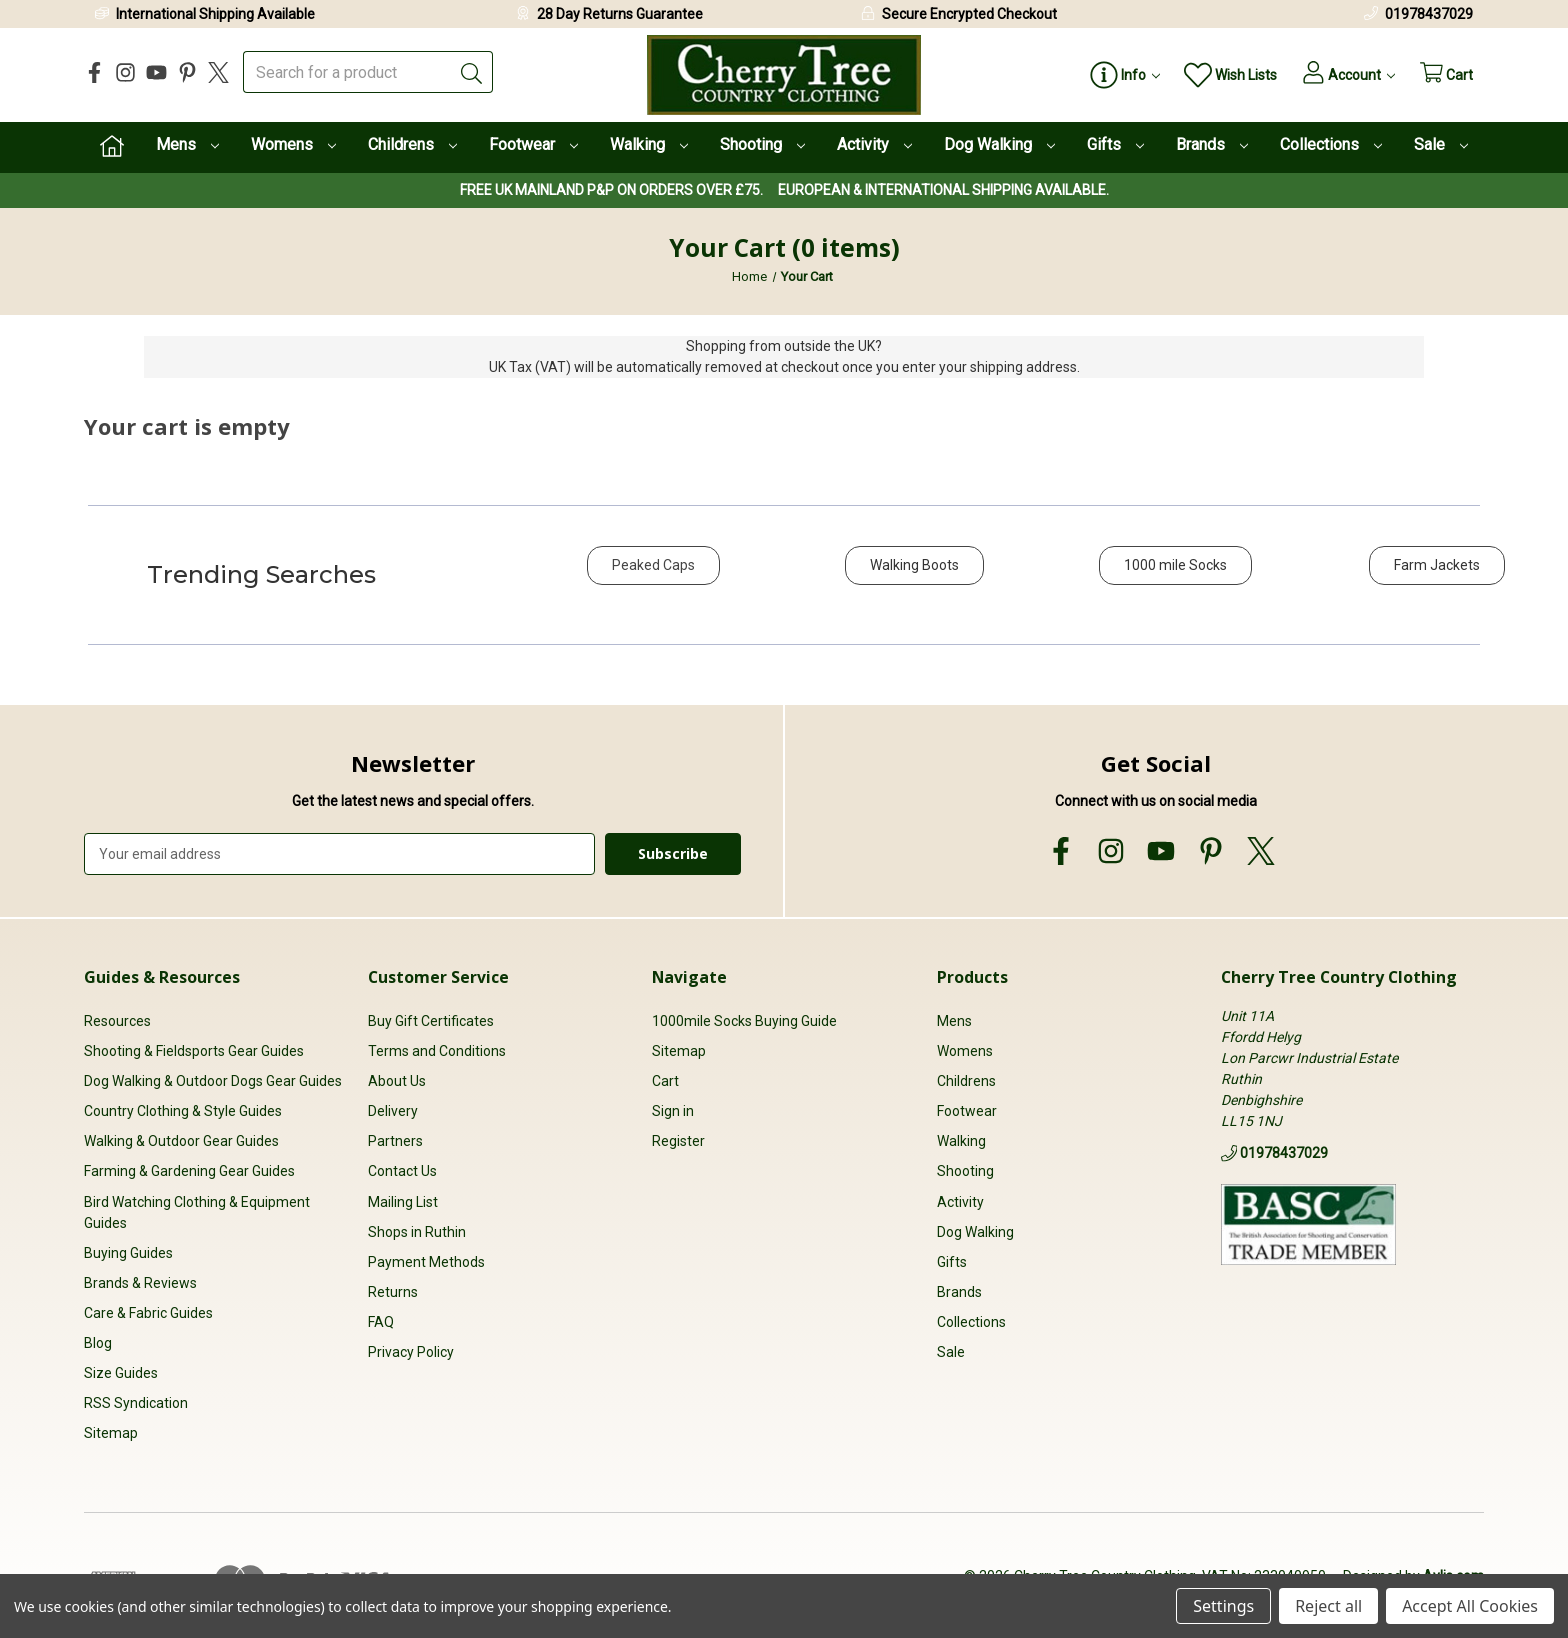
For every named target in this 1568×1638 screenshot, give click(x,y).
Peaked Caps (653, 565)
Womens (293, 144)
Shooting (762, 144)
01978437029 (1429, 14)
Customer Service (438, 976)
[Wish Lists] (1220, 75)
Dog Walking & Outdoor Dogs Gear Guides (213, 1081)
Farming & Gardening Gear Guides (189, 1171)
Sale (1441, 144)
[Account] (1341, 75)
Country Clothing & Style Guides (183, 1111)
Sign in (673, 1111)
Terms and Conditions (437, 1051)
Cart (665, 1081)
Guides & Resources (162, 976)
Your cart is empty (187, 426)
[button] (653, 575)
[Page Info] (1114, 75)
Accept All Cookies (1470, 1606)
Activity (874, 144)
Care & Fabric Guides (148, 1312)
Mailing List (403, 1201)
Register (678, 1141)
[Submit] (472, 72)
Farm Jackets (1437, 565)
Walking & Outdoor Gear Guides (181, 1141)
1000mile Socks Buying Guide (744, 1020)
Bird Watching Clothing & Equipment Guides (197, 1211)
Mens (187, 144)
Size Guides (121, 1372)
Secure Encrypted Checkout (969, 14)
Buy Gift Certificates (431, 1020)
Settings (1223, 1606)
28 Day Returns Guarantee (620, 14)
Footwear (533, 144)
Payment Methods (426, 1261)
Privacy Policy (411, 1351)
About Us (397, 1081)
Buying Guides (128, 1252)
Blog (98, 1342)
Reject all (1328, 1606)
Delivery (393, 1111)
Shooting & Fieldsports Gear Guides (194, 1051)
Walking (649, 144)
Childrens (412, 144)
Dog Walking (999, 144)
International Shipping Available (215, 14)
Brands (1212, 144)
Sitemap (111, 1433)
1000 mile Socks (1175, 565)
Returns (393, 1291)
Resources (117, 1020)
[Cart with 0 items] (1444, 75)
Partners (395, 1141)
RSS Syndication (136, 1403)
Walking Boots (914, 565)
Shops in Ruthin (417, 1231)
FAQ (381, 1321)
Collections (1331, 144)
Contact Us (402, 1171)
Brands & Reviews (140, 1282)
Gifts (1115, 144)
